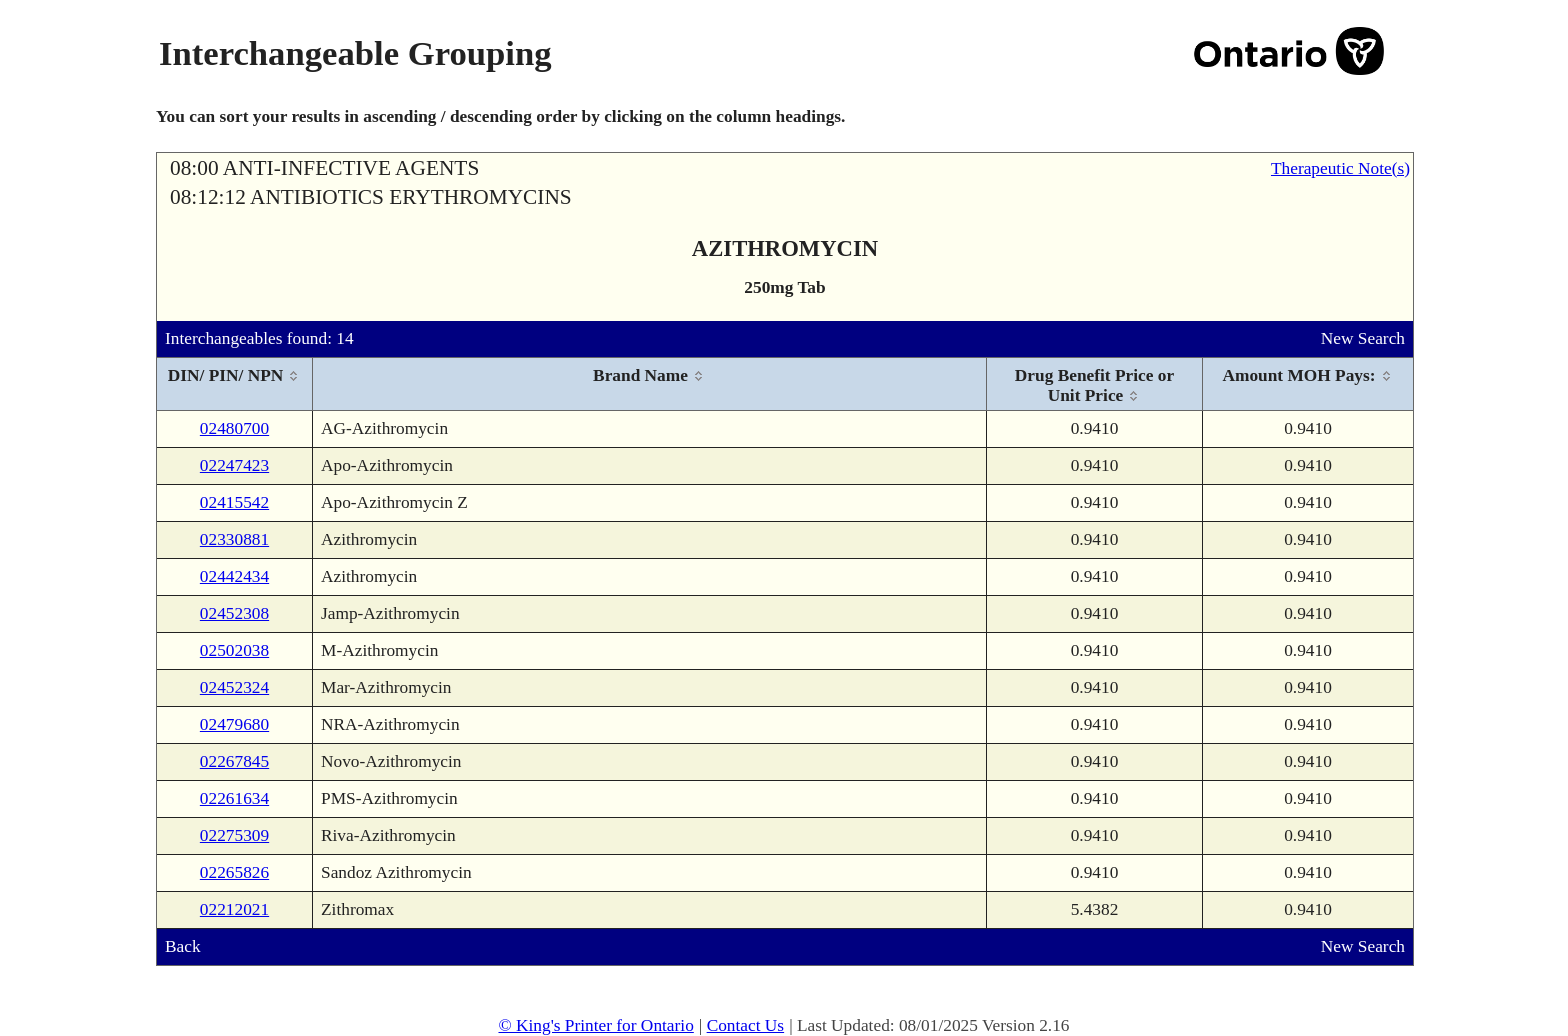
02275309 (234, 835)
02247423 (234, 465)
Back (183, 946)
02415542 (234, 502)
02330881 (234, 539)
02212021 (234, 909)
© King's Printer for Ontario (595, 1025)
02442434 (234, 576)
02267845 (234, 761)
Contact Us (746, 1025)
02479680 (234, 724)
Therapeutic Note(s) (1340, 168)
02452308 (234, 613)
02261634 (234, 798)
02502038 (234, 650)
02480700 (234, 428)
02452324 (234, 687)
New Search (1363, 338)
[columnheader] (235, 384)
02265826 (234, 872)
